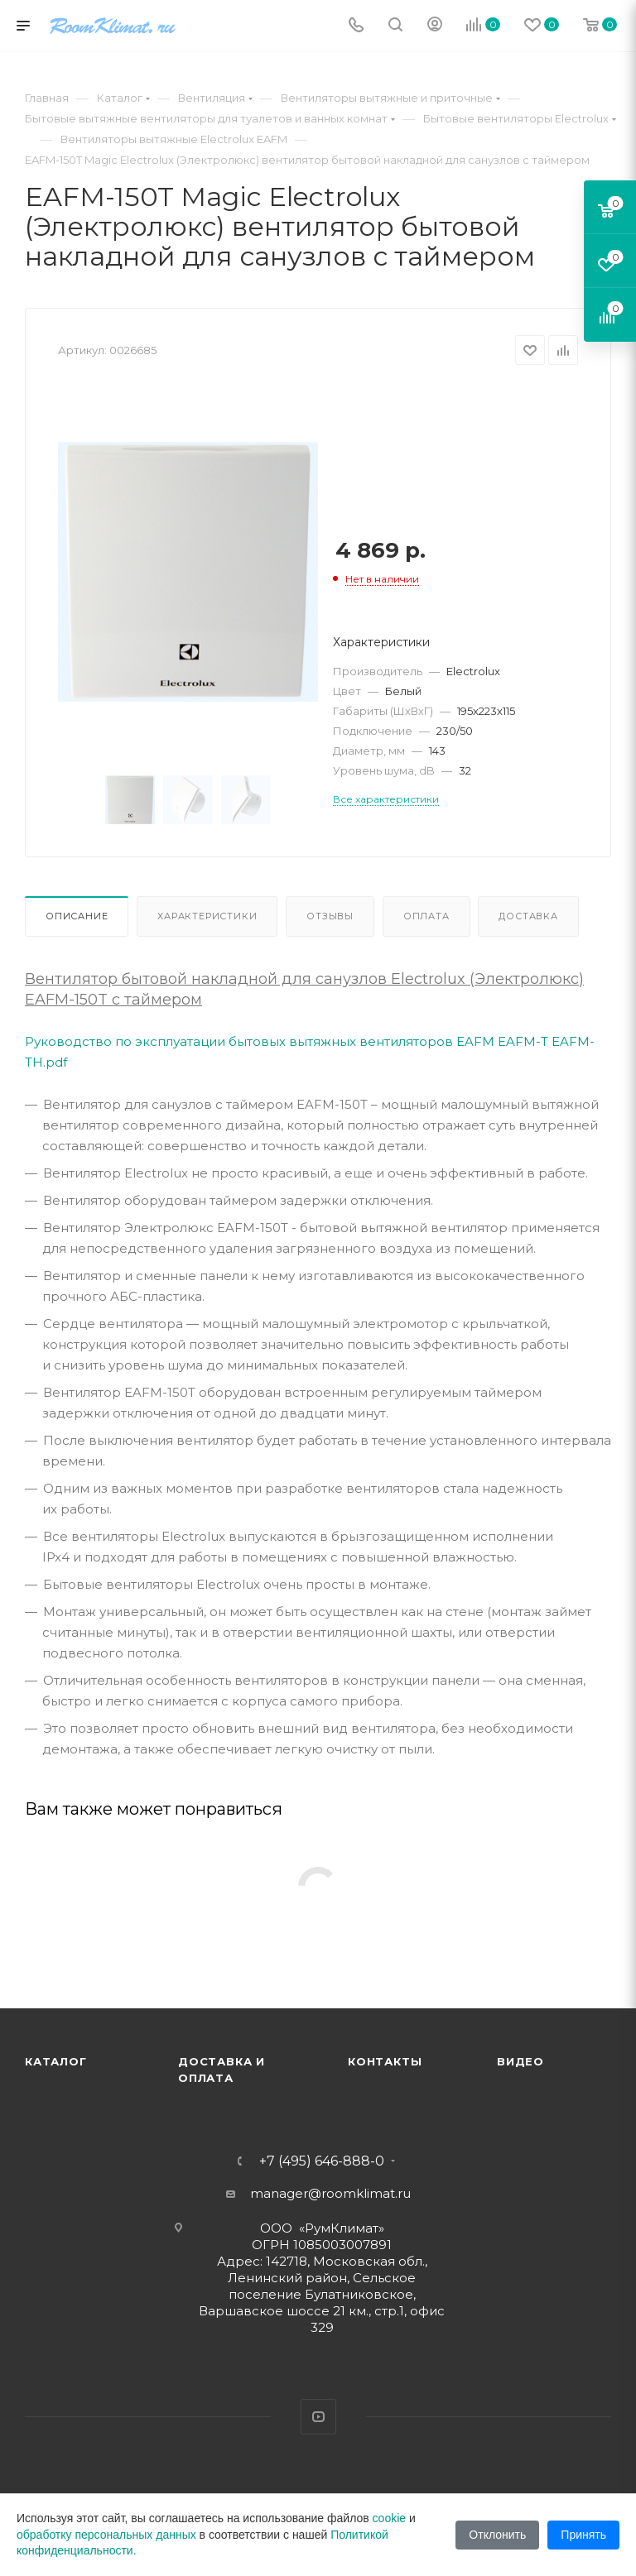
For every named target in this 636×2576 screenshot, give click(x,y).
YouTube (318, 2416)
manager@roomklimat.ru (330, 2193)
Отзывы (330, 916)
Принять (583, 2534)
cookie (389, 2518)
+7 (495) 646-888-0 (321, 2161)
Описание (77, 916)
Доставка (528, 916)
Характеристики (207, 916)
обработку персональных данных (106, 2534)
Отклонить (497, 2534)
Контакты (385, 2061)
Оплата (426, 916)
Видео (520, 2061)
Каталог (56, 2061)
